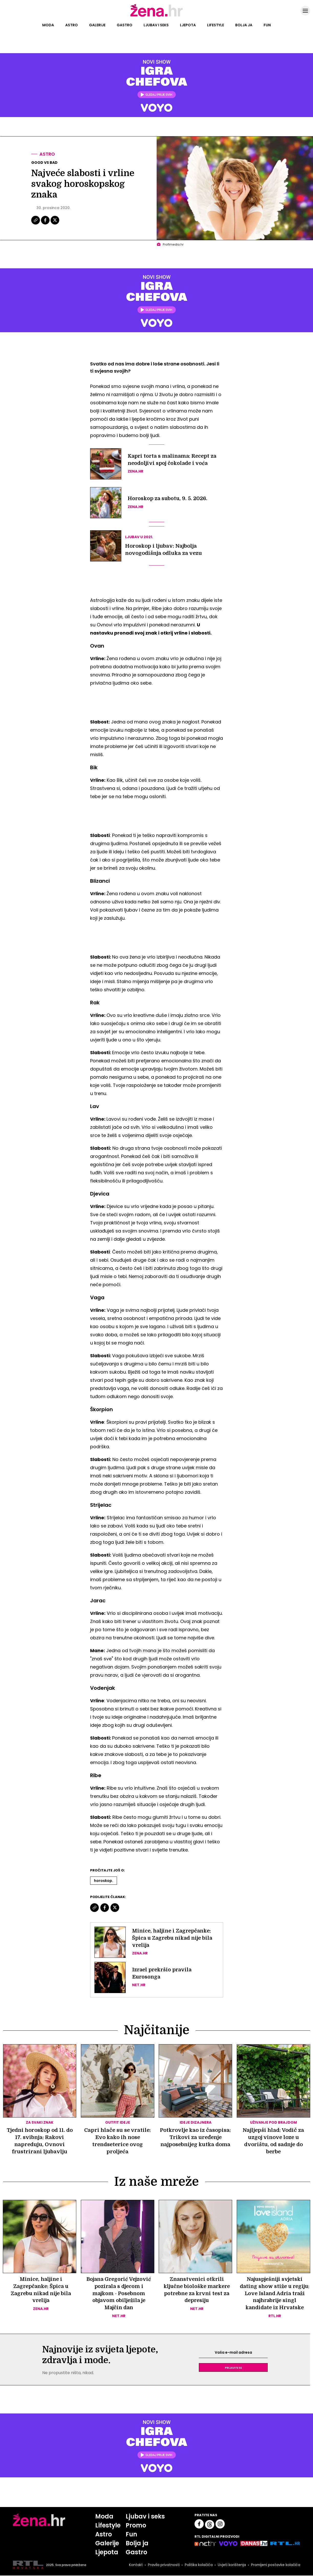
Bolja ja (243, 25)
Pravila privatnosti (163, 2565)
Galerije (97, 25)
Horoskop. (103, 1880)
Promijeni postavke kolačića (275, 2565)
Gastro (124, 25)
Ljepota (188, 25)
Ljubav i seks (156, 25)
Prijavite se (233, 2368)
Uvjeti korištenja (231, 2565)
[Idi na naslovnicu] (156, 16)
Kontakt (135, 2565)
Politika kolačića (198, 2565)
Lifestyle (215, 25)
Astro (71, 25)
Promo (136, 2526)
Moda (48, 25)
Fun (267, 25)
